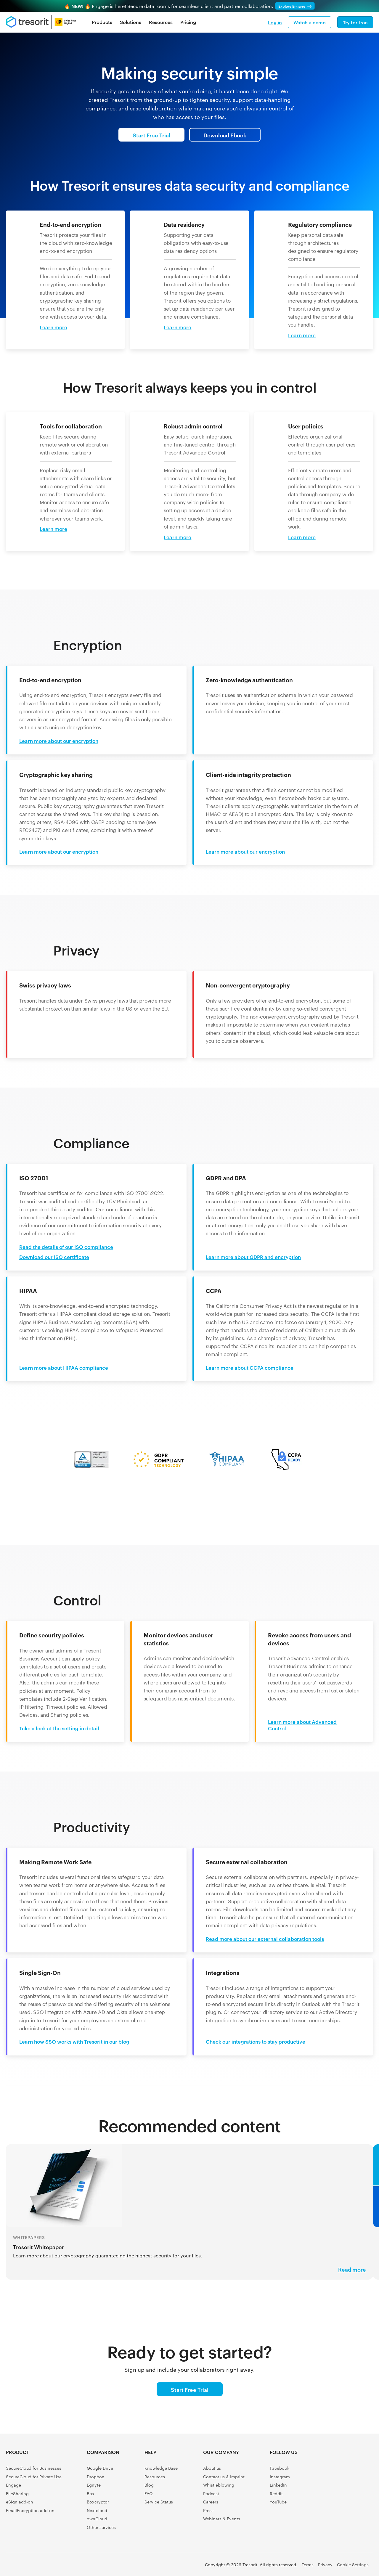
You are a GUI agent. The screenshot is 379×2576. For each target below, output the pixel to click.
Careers (210, 2502)
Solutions (130, 22)
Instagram (280, 2476)
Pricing (188, 22)
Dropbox (95, 2476)
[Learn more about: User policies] (307, 537)
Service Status (158, 2502)
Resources (161, 22)
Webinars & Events (221, 2519)
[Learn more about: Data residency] (183, 326)
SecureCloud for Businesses (33, 2468)
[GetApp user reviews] (359, 2504)
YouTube (278, 2502)
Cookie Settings (353, 2564)
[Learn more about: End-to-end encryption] (59, 326)
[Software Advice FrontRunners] (333, 2481)
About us (212, 2468)
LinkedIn (278, 2485)
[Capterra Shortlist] (359, 2457)
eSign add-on (19, 2502)
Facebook (279, 2468)
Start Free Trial (151, 135)
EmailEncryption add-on (30, 2510)
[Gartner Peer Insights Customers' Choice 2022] (359, 2481)
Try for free (355, 22)
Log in (275, 22)
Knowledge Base (161, 2468)
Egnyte (94, 2485)
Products (102, 22)
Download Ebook (224, 135)
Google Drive (100, 2468)
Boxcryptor (98, 2502)
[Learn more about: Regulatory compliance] (307, 335)
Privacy (325, 2564)
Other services (101, 2527)
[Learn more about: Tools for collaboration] (59, 529)
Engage (13, 2485)
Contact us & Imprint (224, 2476)
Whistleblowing (218, 2485)
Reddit (276, 2493)
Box (90, 2493)
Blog (149, 2485)
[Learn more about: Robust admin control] (183, 537)
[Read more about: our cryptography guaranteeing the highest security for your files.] (189, 2220)
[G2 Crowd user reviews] (333, 2457)
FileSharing (17, 2493)
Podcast (211, 2493)
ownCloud (97, 2519)
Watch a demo (309, 22)
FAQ (148, 2493)
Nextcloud (97, 2510)
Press (208, 2510)
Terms (308, 2564)
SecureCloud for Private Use (34, 2476)
